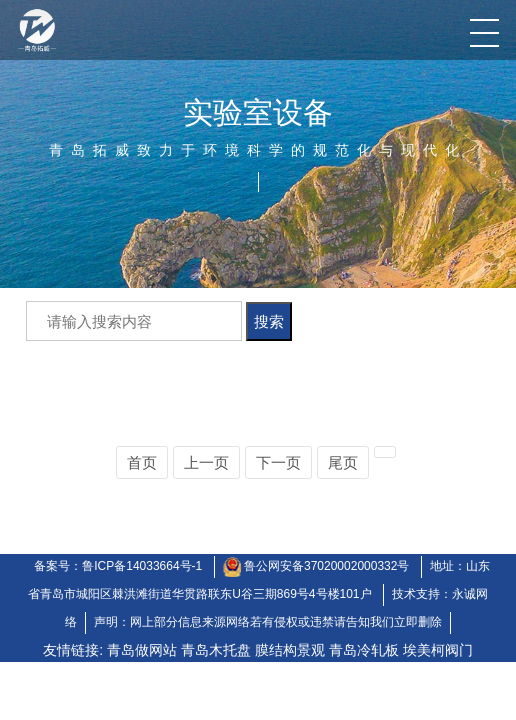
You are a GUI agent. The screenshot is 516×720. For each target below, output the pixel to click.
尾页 (343, 462)
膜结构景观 (290, 650)
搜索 (269, 321)
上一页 (206, 462)
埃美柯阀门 (438, 650)
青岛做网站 (142, 650)
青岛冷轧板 (364, 650)
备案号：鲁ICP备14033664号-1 (118, 566)
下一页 (278, 462)
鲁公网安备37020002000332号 (328, 566)
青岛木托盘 (216, 650)
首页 (142, 462)
